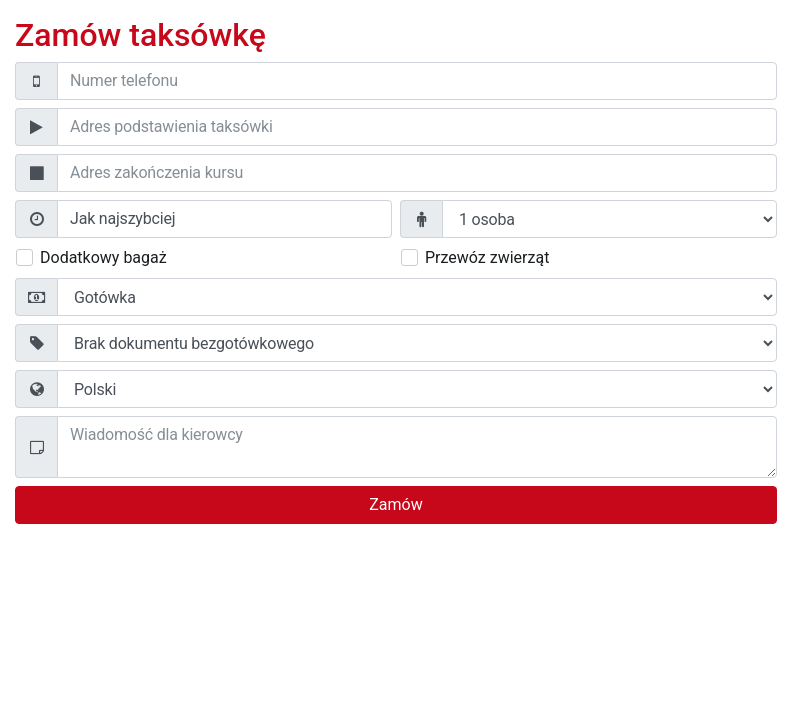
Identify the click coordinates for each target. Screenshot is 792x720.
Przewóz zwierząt (487, 257)
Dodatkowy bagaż (103, 257)
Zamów (395, 504)
